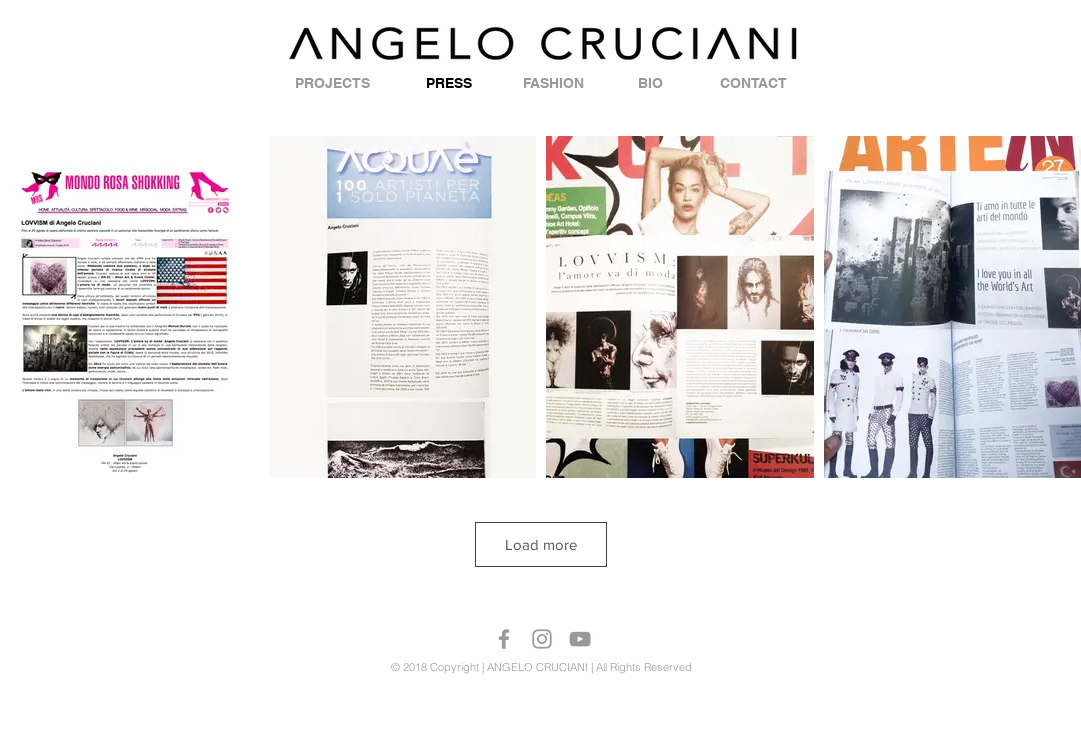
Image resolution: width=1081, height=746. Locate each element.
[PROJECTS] (333, 84)
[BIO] (651, 84)
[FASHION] (553, 84)
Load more (541, 544)
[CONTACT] (753, 84)
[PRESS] (449, 84)
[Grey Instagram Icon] (542, 639)
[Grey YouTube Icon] (580, 639)
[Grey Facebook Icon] (504, 639)
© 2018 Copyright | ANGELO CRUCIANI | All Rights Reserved (541, 667)
